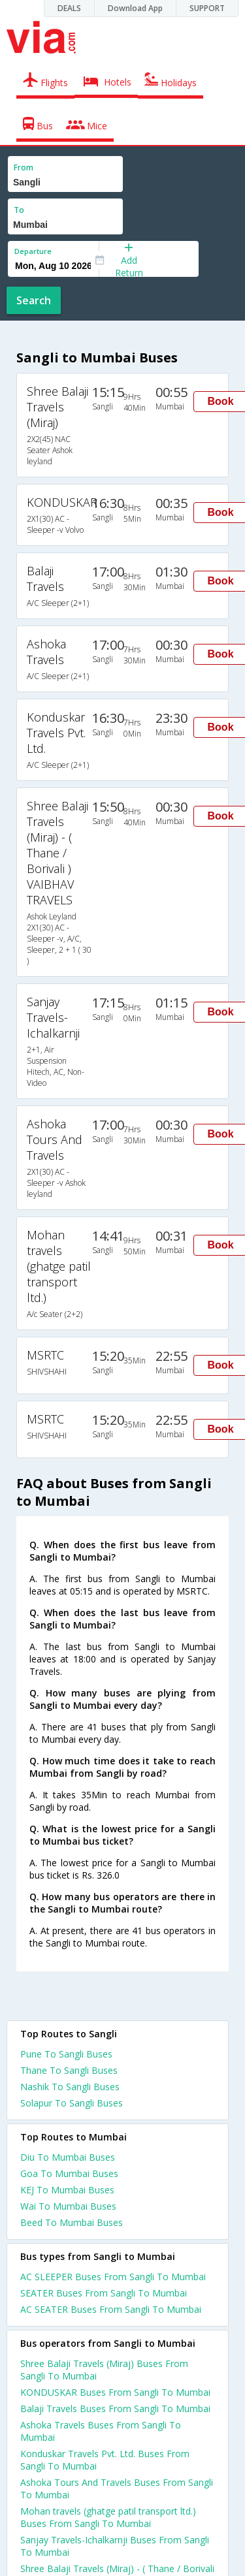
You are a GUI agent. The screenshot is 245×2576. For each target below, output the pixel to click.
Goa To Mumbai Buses (69, 2173)
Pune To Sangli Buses (66, 2054)
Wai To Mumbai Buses (68, 2206)
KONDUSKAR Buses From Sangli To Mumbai (115, 2392)
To (19, 209)
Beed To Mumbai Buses (71, 2222)
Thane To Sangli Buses (69, 2070)
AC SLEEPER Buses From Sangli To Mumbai (113, 2276)
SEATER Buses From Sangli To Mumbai (103, 2293)
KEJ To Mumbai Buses (67, 2190)
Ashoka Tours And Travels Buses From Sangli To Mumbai (116, 2488)
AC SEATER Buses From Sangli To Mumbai (110, 2309)
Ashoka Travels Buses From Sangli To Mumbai (100, 2431)
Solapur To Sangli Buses (71, 2103)
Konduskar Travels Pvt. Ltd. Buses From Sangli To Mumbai (104, 2459)
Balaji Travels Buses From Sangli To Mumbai (115, 2408)
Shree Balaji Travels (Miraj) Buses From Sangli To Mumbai (104, 2369)
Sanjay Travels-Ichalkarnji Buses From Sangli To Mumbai (114, 2546)
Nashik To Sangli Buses (70, 2086)
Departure (33, 251)
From (23, 167)
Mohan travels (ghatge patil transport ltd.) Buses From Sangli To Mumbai (108, 2517)
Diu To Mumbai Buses (67, 2157)
